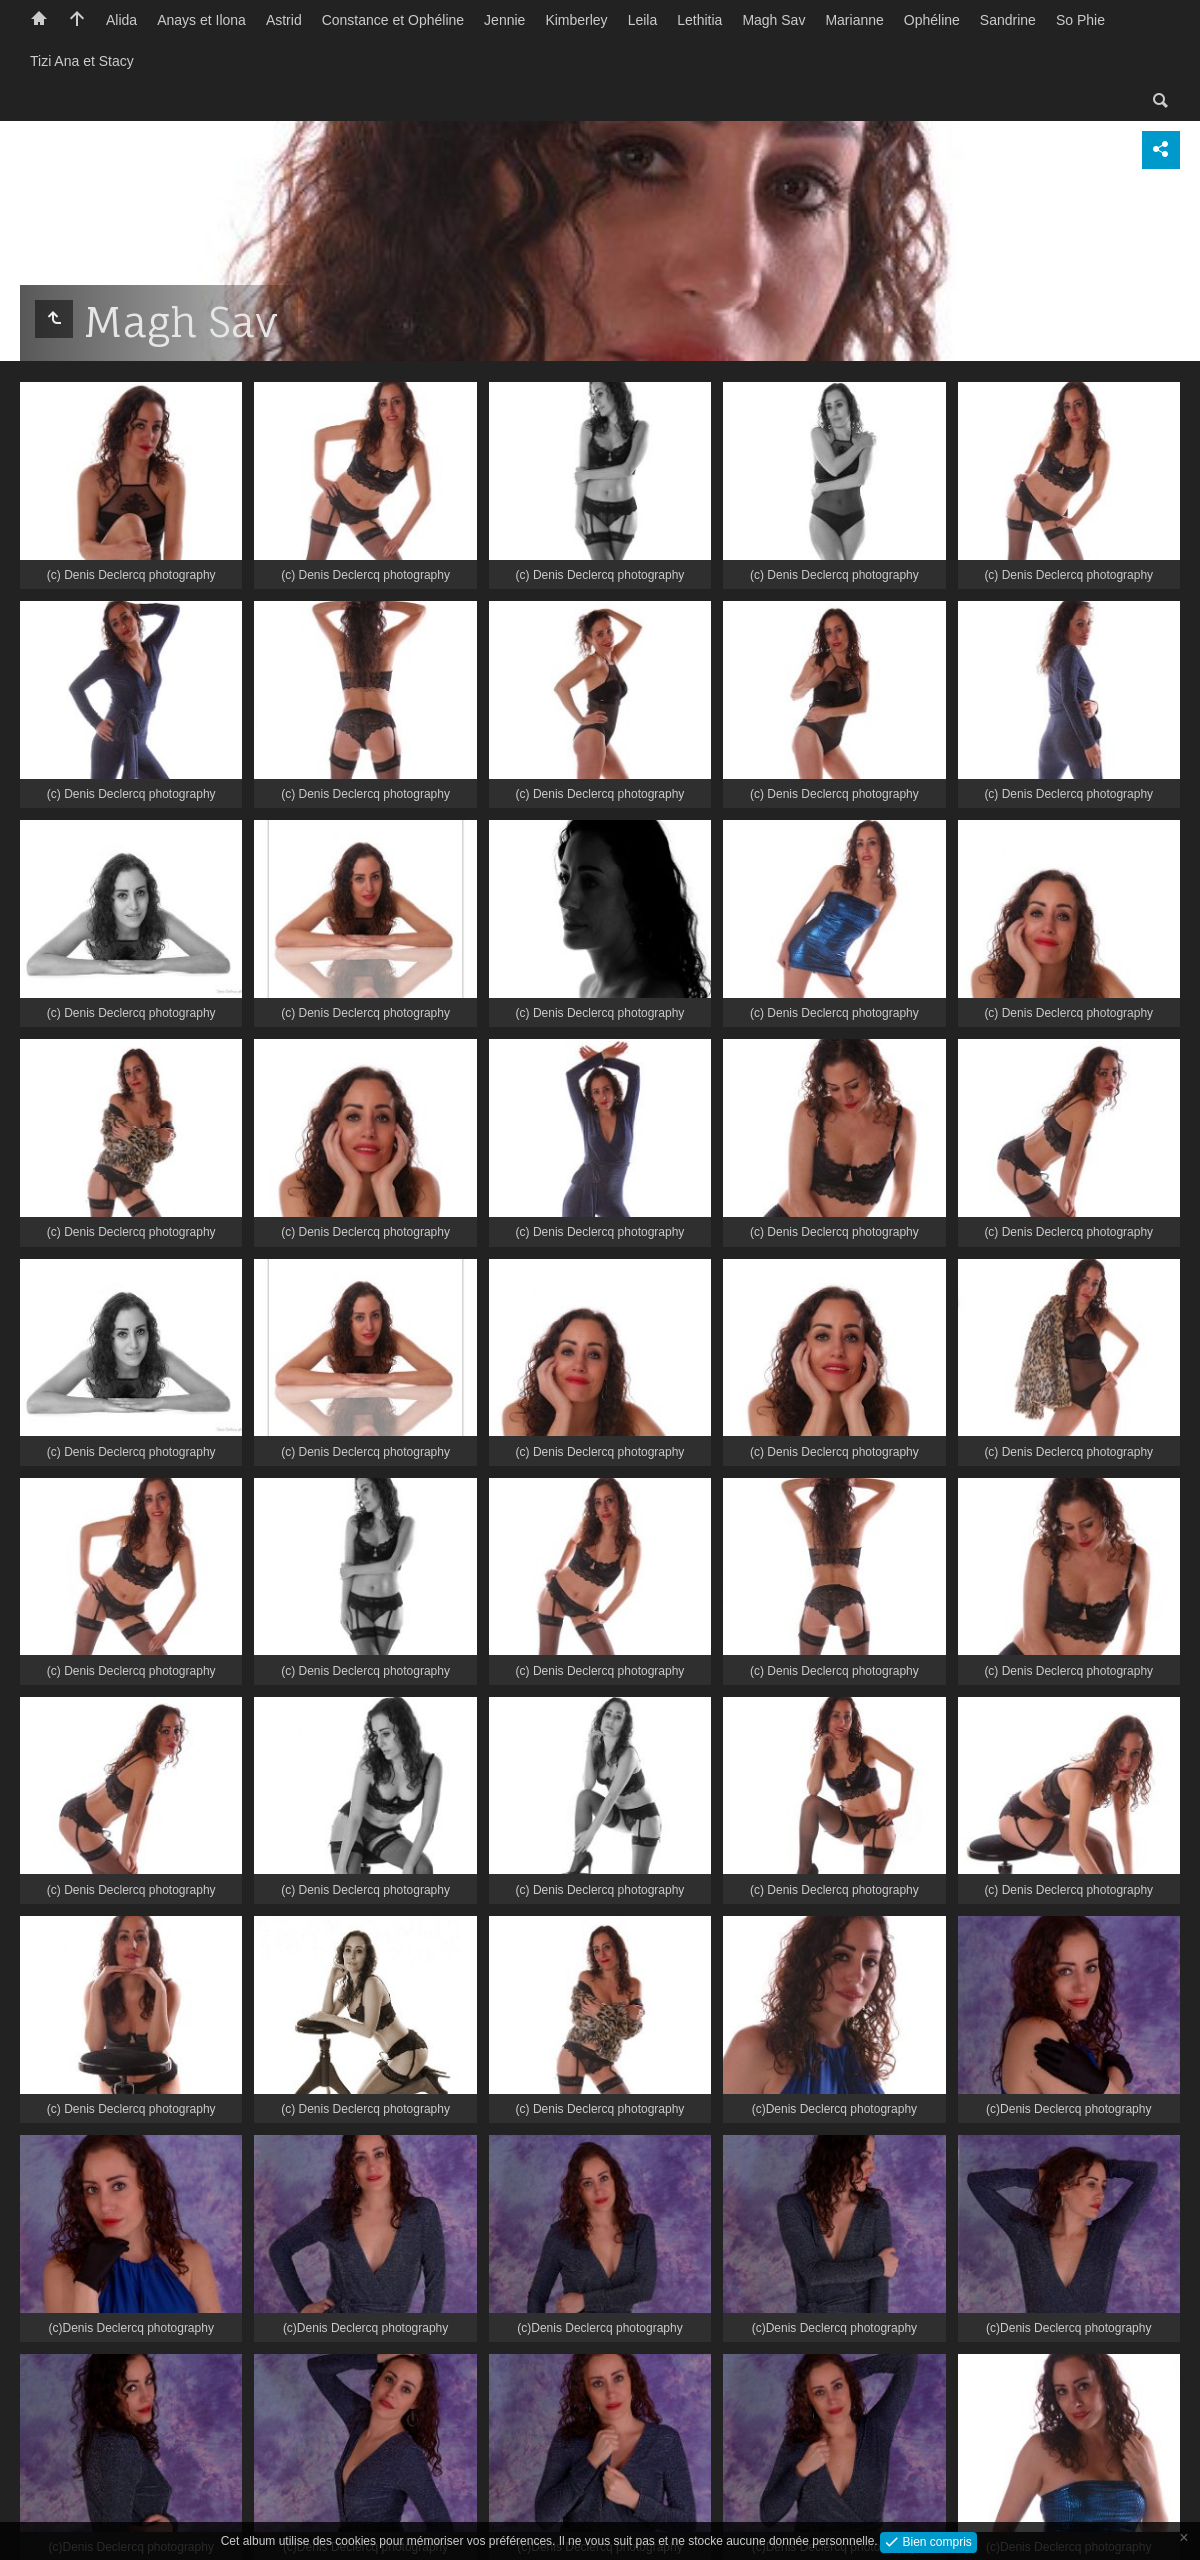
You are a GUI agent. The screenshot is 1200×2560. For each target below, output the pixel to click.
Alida (121, 20)
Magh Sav (773, 20)
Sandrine (1008, 20)
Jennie (504, 20)
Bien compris (935, 2541)
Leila (643, 20)
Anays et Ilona (201, 20)
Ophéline (932, 20)
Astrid (284, 20)
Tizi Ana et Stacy (82, 61)
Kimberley (576, 20)
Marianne (854, 20)
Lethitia (699, 20)
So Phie (1080, 20)
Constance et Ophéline (393, 20)
